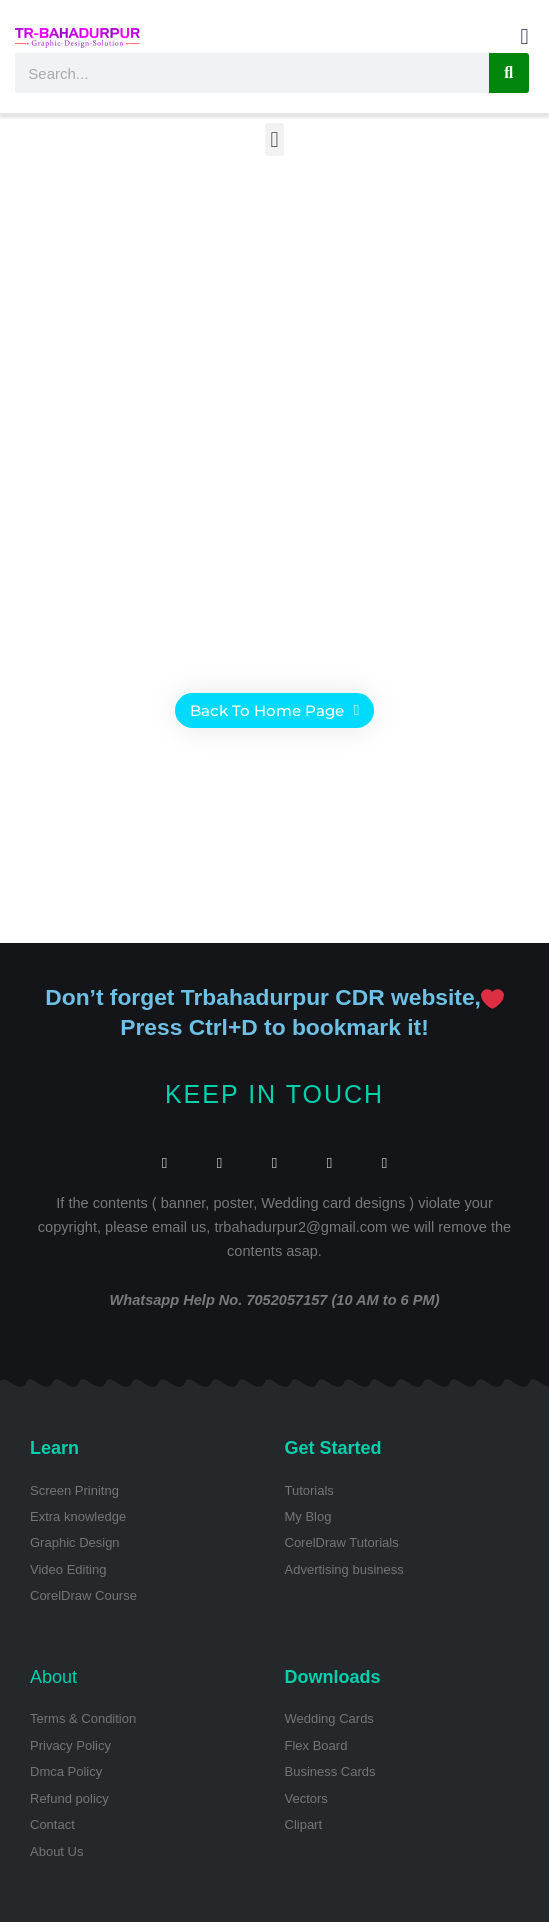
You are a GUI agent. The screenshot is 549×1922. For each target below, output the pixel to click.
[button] (524, 36)
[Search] (509, 73)
